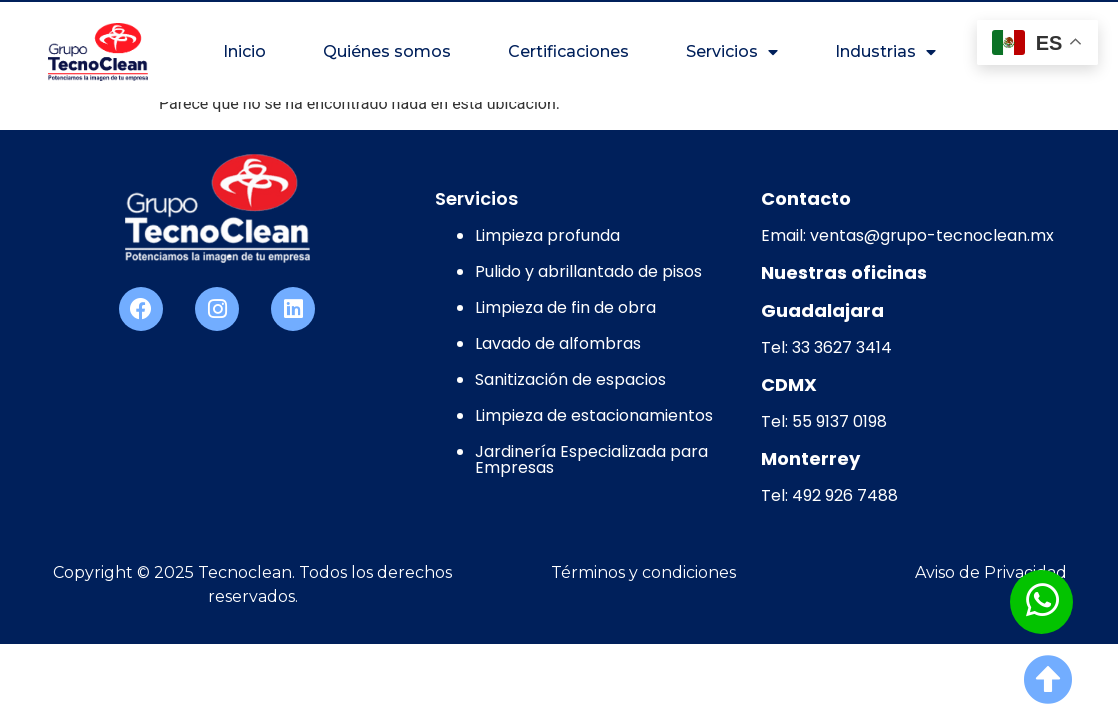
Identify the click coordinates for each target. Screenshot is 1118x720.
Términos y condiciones (643, 572)
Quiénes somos (387, 51)
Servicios (732, 52)
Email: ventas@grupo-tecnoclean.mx (907, 235)
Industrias (885, 52)
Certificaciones (568, 51)
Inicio (244, 51)
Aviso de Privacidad (991, 572)
